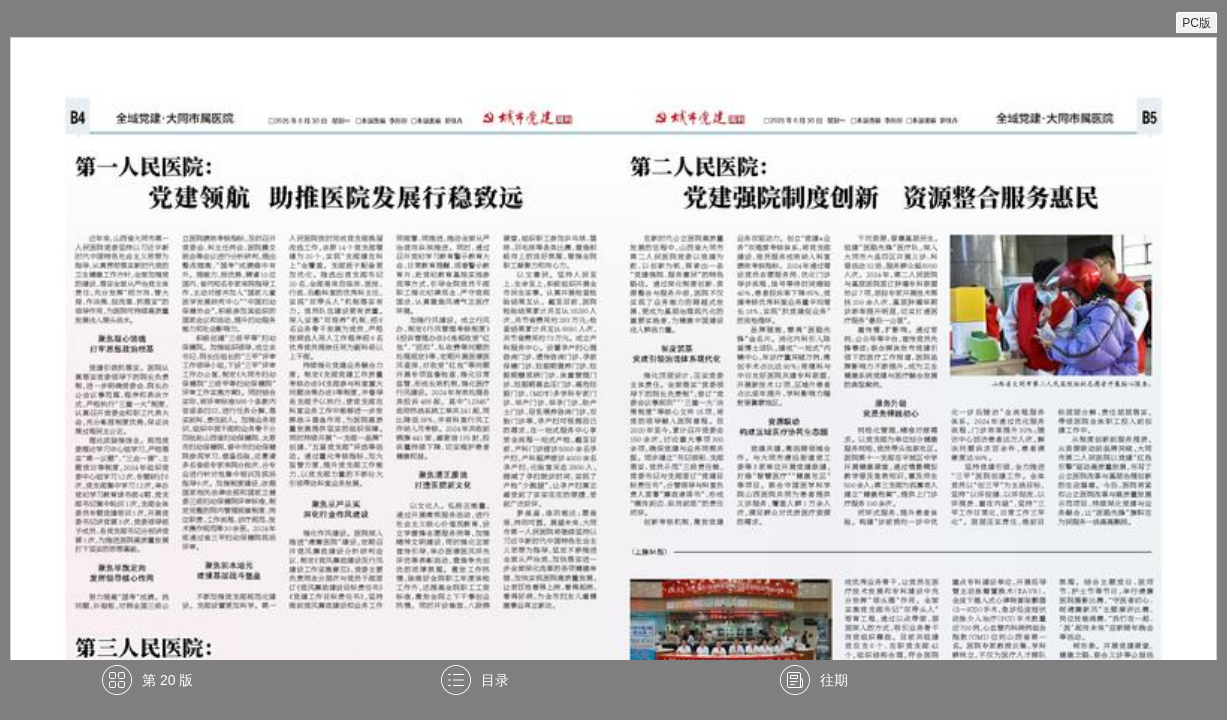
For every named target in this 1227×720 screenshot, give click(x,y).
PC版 (1196, 23)
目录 (495, 680)
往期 (834, 680)
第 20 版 (167, 680)
